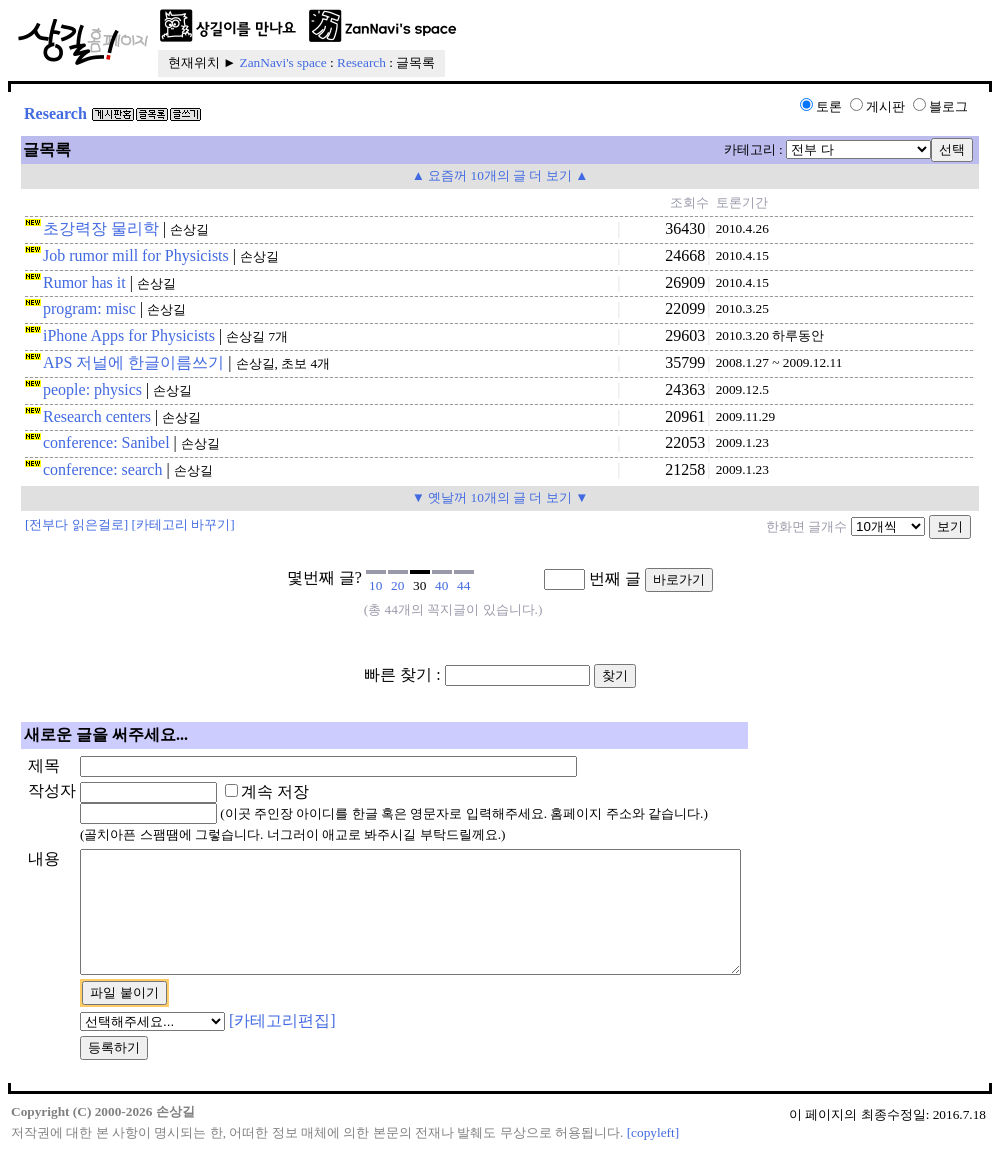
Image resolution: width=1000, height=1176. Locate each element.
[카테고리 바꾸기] (183, 524)
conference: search (102, 469)
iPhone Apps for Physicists (129, 335)
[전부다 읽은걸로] (76, 524)
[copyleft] (653, 1156)
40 (441, 585)
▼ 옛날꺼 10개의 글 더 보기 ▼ (500, 497)
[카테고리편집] (282, 1044)
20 (397, 585)
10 (375, 585)
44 (463, 585)
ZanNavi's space (283, 62)
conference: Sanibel (106, 442)
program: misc (89, 308)
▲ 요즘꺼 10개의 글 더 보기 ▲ (500, 175)
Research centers (97, 416)
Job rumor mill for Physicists (136, 255)
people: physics (92, 389)
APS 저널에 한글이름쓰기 (133, 362)
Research (361, 62)
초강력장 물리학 (101, 228)
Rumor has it (84, 282)
